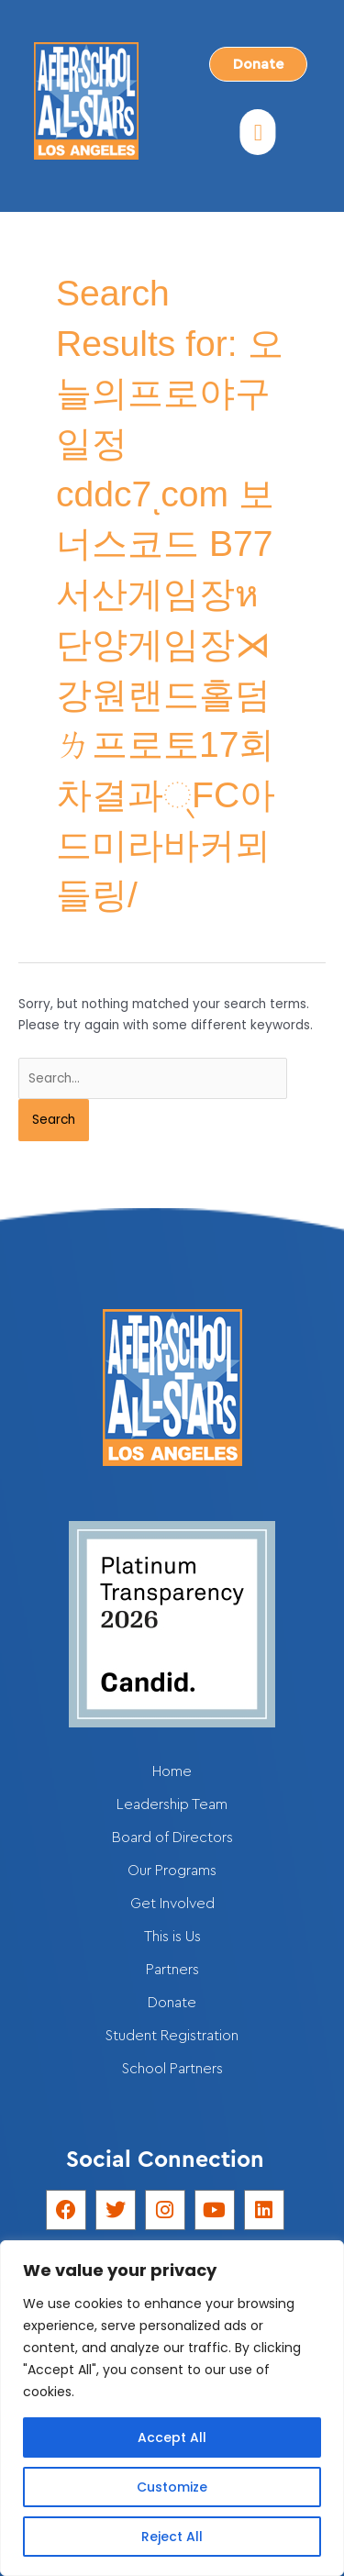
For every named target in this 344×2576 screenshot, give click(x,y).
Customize (172, 2487)
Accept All (172, 2437)
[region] (172, 2408)
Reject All (172, 2536)
